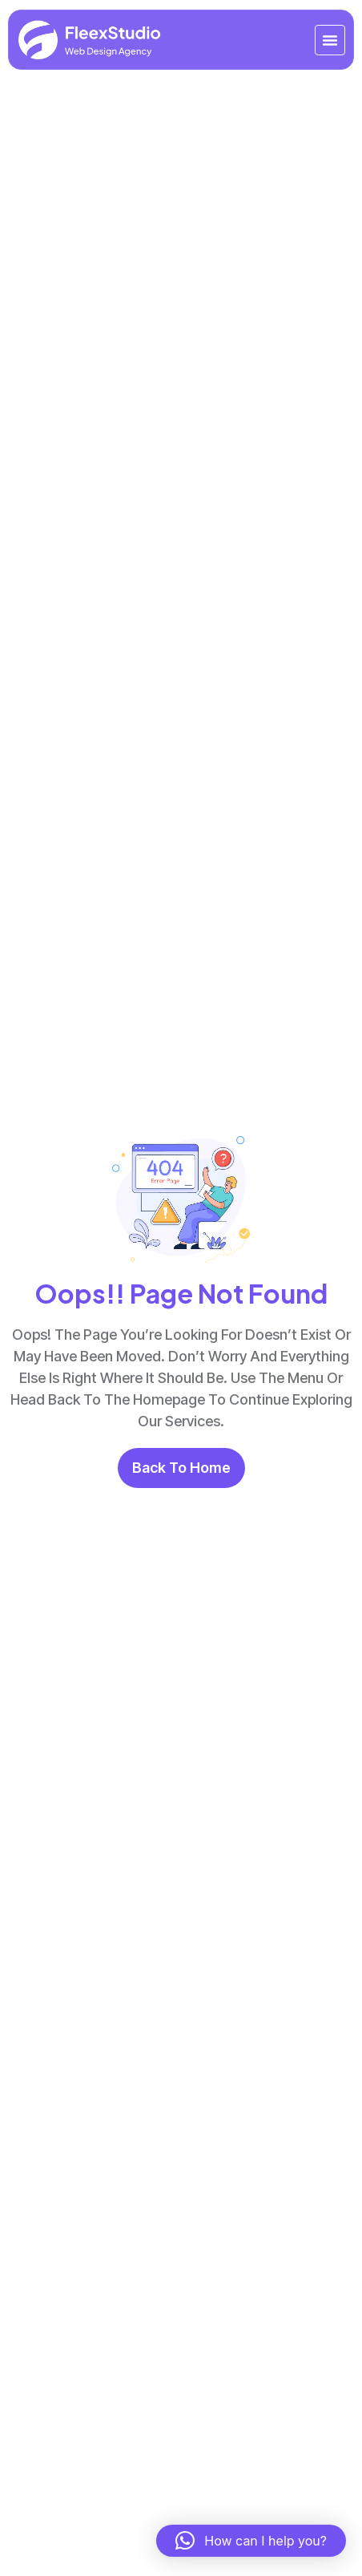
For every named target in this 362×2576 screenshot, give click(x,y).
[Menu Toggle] (330, 40)
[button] (251, 2541)
